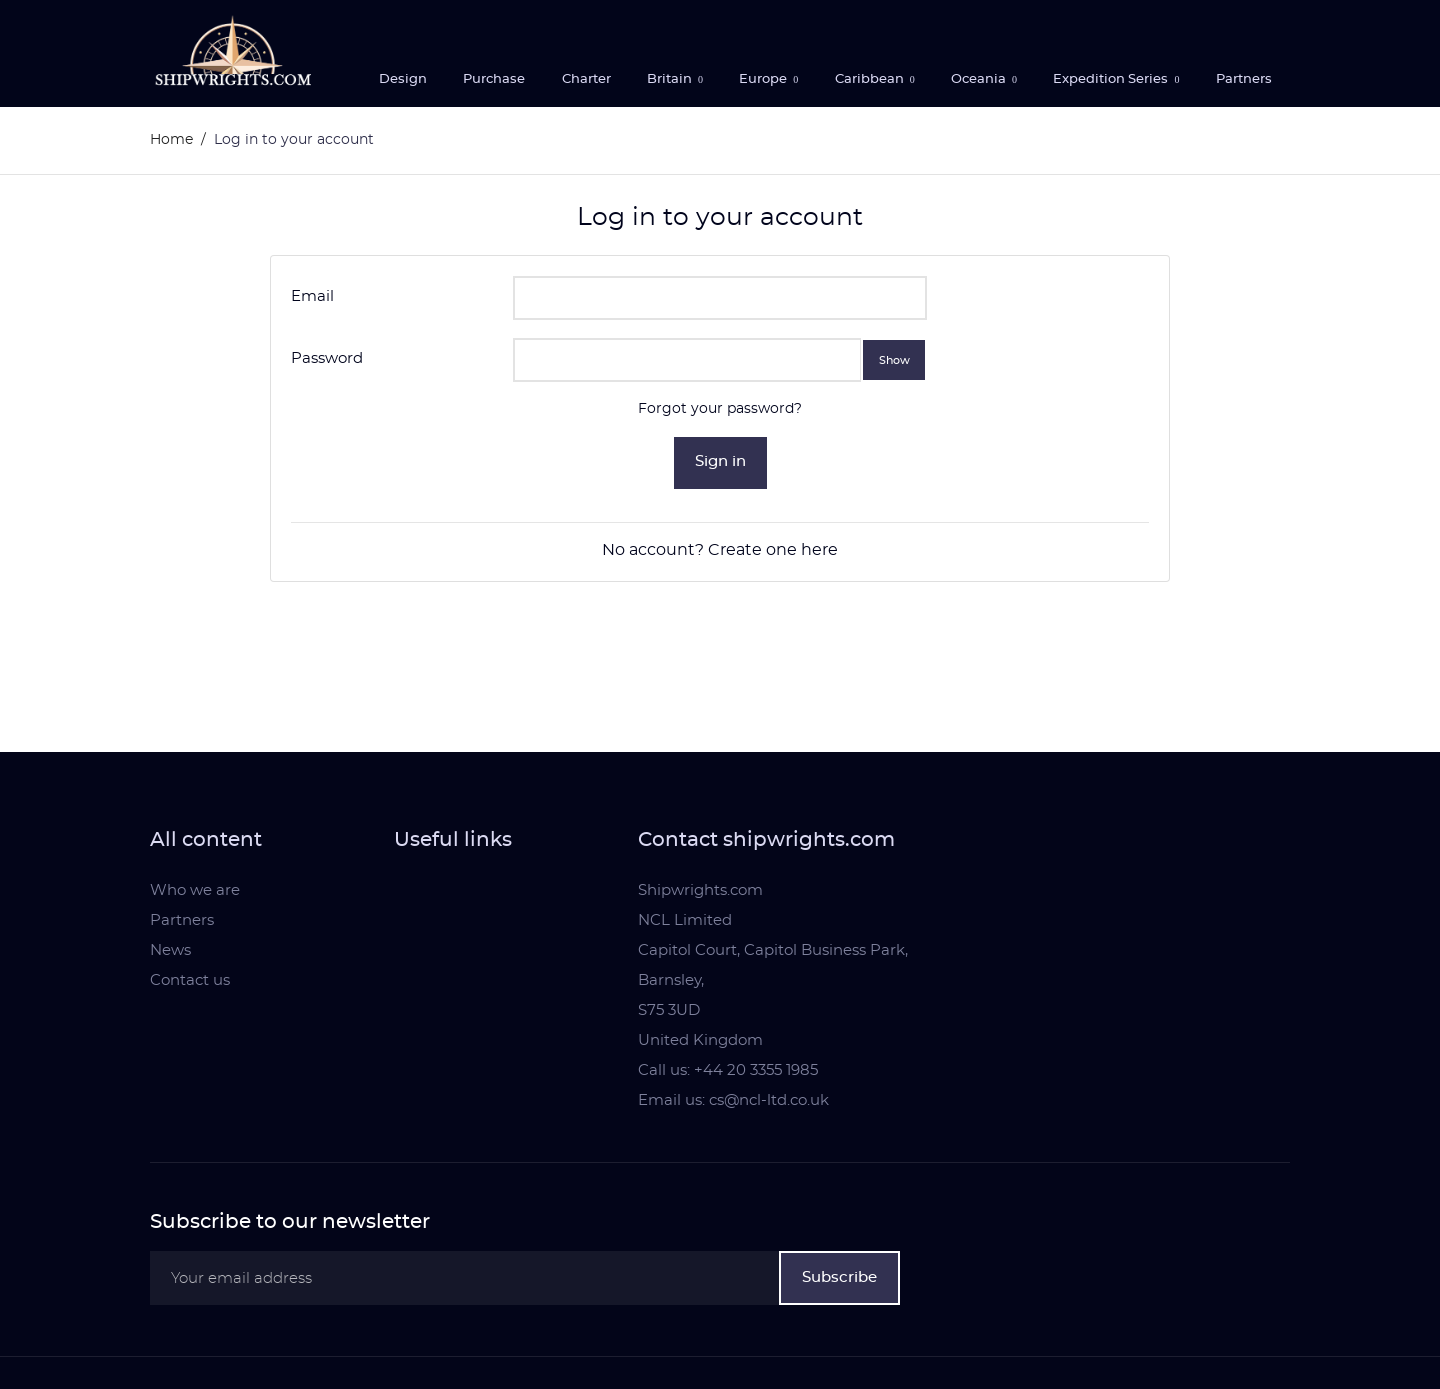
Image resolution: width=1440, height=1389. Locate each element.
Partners (1244, 79)
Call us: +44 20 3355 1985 (728, 1070)
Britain (671, 79)
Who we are (195, 890)
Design (403, 79)
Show (894, 359)
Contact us (190, 980)
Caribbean (871, 79)
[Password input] (687, 360)
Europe (764, 79)
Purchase (494, 79)
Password (327, 358)
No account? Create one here (720, 550)
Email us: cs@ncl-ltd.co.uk (733, 1100)
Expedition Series (1112, 79)
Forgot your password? (720, 409)
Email (312, 296)
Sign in (720, 461)
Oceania (980, 79)
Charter (586, 79)
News (170, 950)
